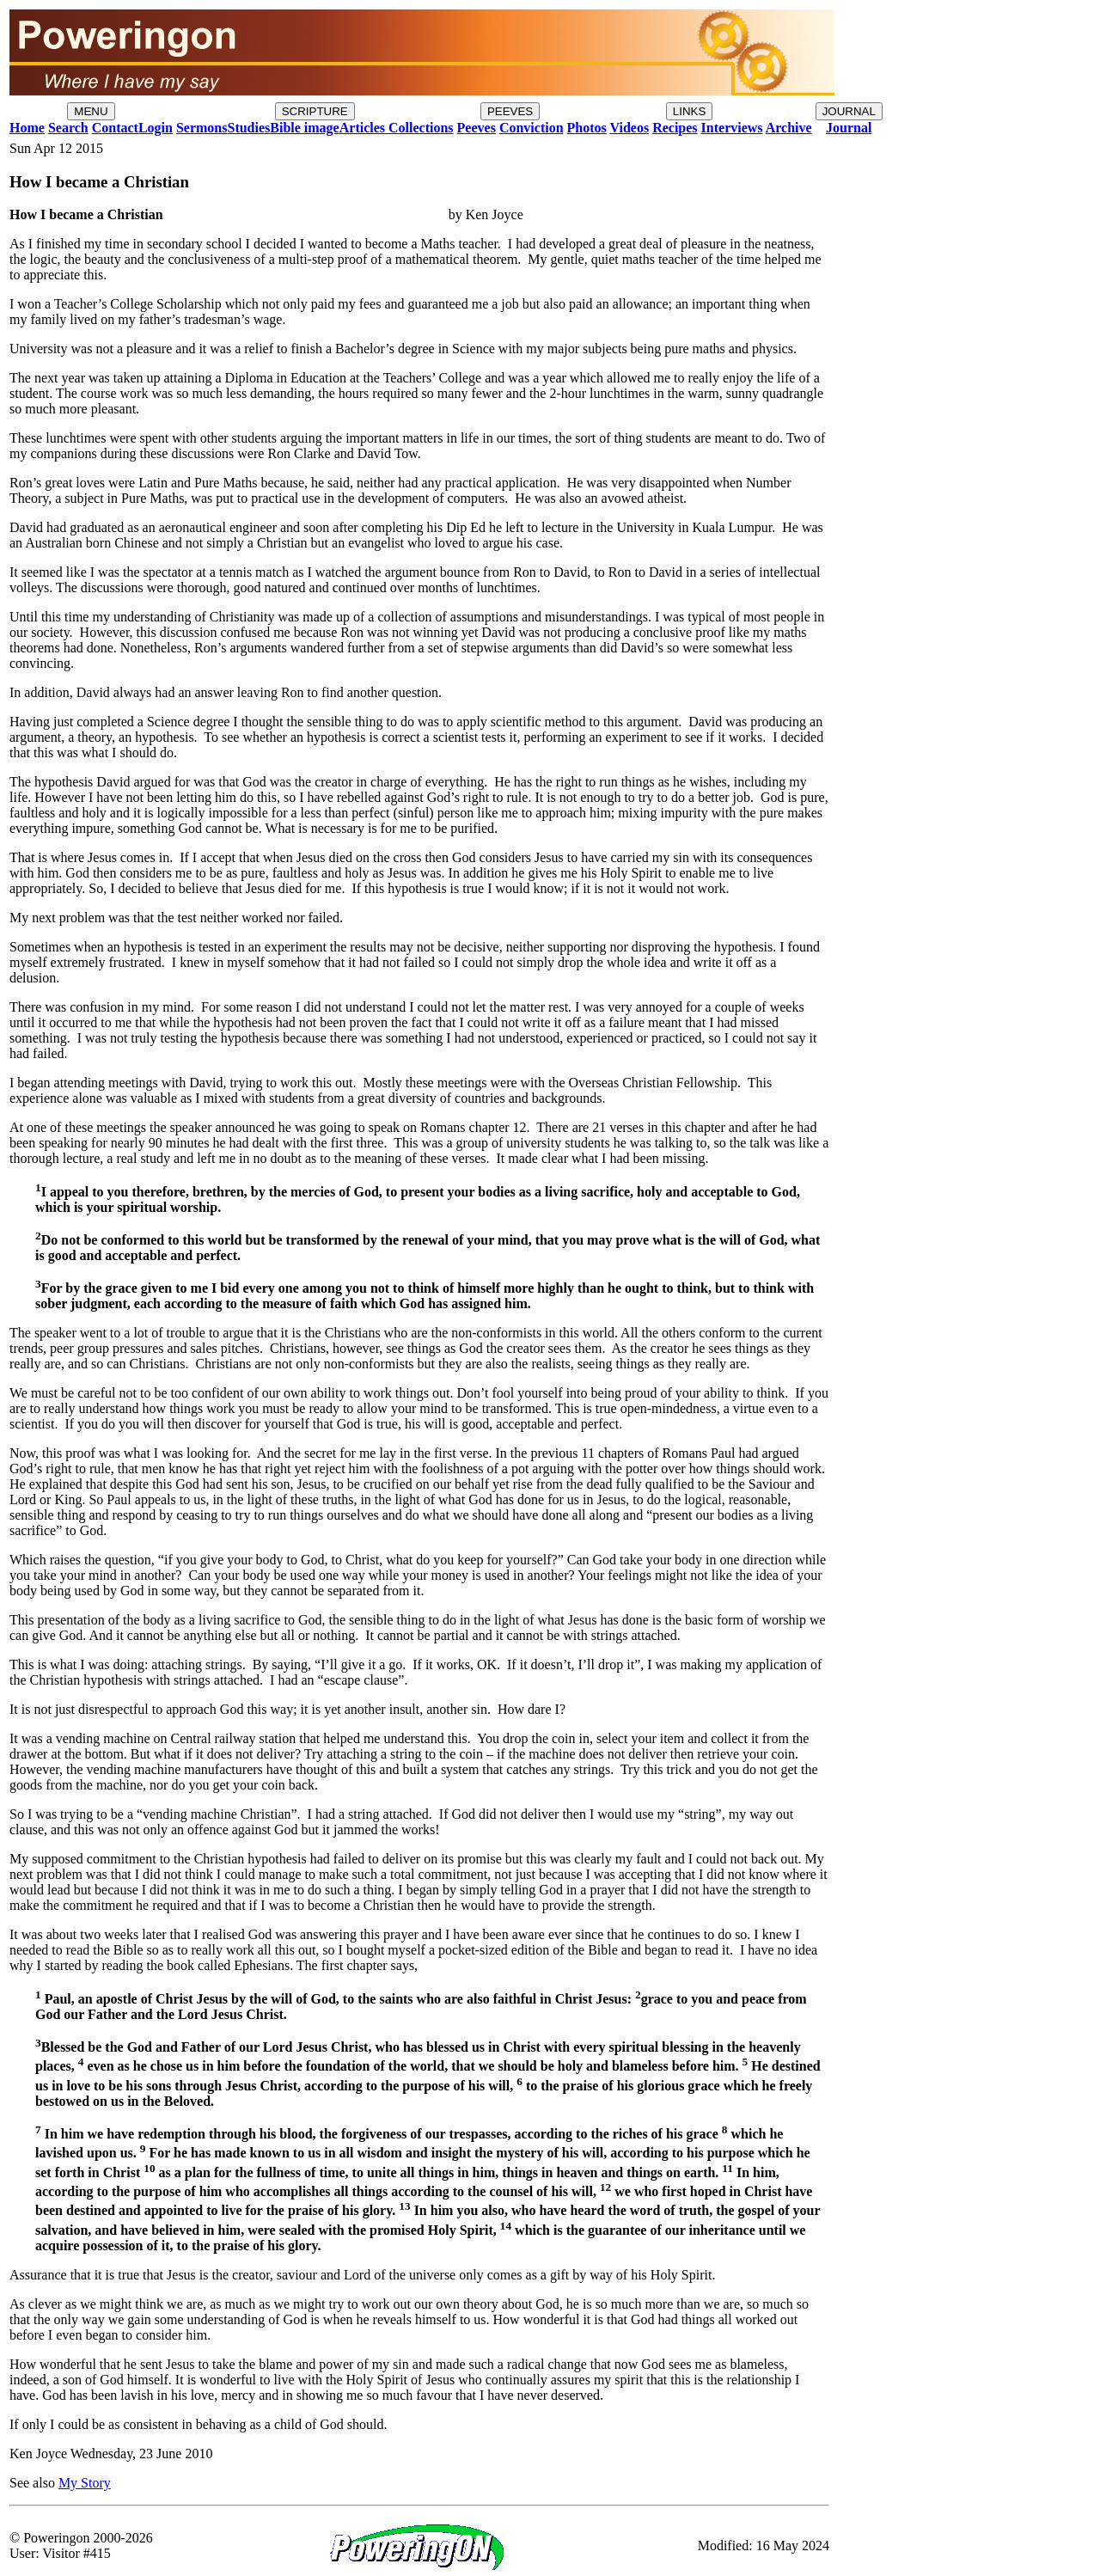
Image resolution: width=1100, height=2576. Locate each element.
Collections (419, 127)
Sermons (202, 127)
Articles (362, 127)
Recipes (674, 127)
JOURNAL (849, 111)
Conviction (531, 127)
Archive (789, 127)
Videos (630, 127)
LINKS (689, 111)
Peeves (476, 127)
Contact (115, 127)
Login (155, 127)
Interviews (732, 127)
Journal (848, 127)
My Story (84, 2482)
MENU (90, 111)
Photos (587, 127)
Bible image (304, 127)
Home (27, 127)
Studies (248, 127)
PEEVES (510, 111)
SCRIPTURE (315, 111)
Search (68, 127)
